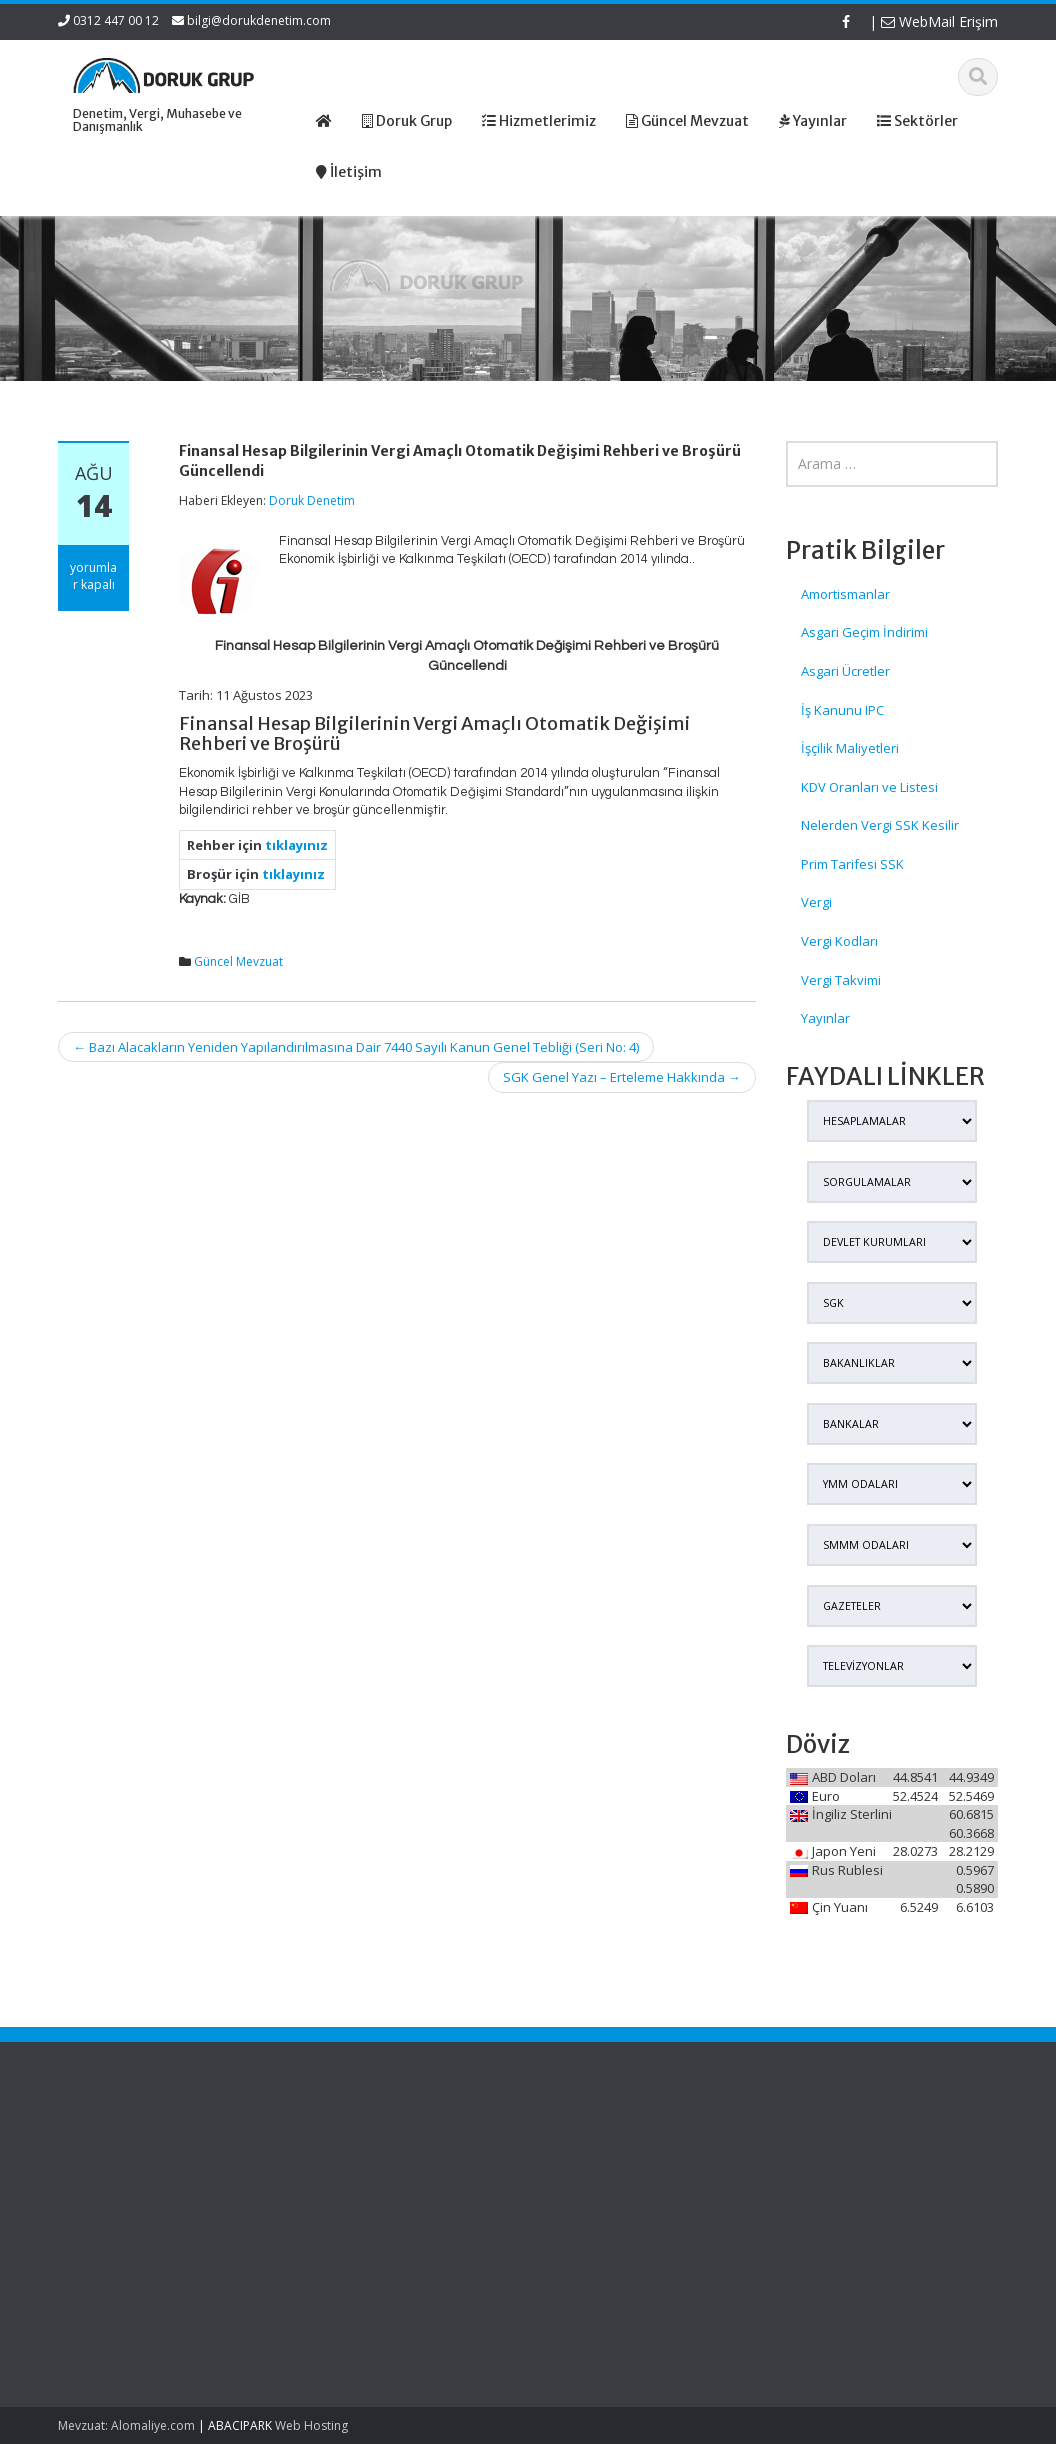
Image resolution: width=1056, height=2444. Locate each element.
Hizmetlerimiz (601, 2190)
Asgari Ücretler (845, 671)
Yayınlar (825, 1018)
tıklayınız (296, 845)
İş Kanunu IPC (842, 710)
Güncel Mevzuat (238, 961)
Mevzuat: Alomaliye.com (126, 2425)
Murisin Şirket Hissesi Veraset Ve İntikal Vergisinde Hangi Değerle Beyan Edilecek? (127, 2303)
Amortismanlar (845, 594)
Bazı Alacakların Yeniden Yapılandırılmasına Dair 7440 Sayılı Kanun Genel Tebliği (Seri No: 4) (356, 1047)
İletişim (581, 2227)
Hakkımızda (595, 2171)
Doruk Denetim (312, 500)
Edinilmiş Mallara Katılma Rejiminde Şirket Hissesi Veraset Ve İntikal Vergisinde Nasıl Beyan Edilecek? (124, 2200)
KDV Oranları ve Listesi (869, 787)
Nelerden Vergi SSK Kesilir (880, 825)
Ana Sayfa (591, 2153)
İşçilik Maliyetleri (850, 748)
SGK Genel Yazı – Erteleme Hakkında (622, 1077)
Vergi (816, 902)
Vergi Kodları (839, 941)
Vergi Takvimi (841, 980)
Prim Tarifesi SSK (852, 864)
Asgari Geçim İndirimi (864, 632)
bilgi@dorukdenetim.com (259, 20)
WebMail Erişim (939, 21)
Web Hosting (311, 2425)
